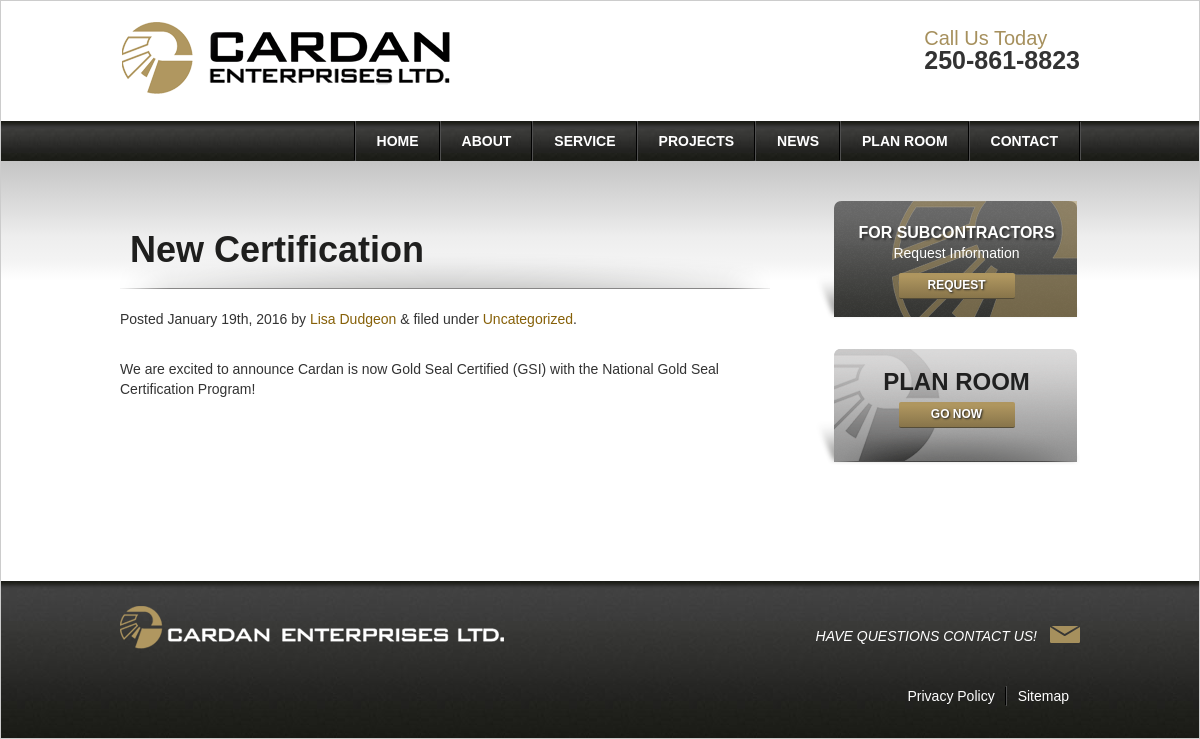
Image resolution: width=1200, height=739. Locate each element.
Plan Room (905, 141)
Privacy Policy (951, 696)
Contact (1024, 141)
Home (398, 141)
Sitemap (1043, 696)
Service (584, 141)
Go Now (956, 414)
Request (956, 285)
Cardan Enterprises (289, 59)
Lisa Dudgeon (353, 319)
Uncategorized (528, 319)
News (798, 141)
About (487, 141)
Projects (696, 141)
